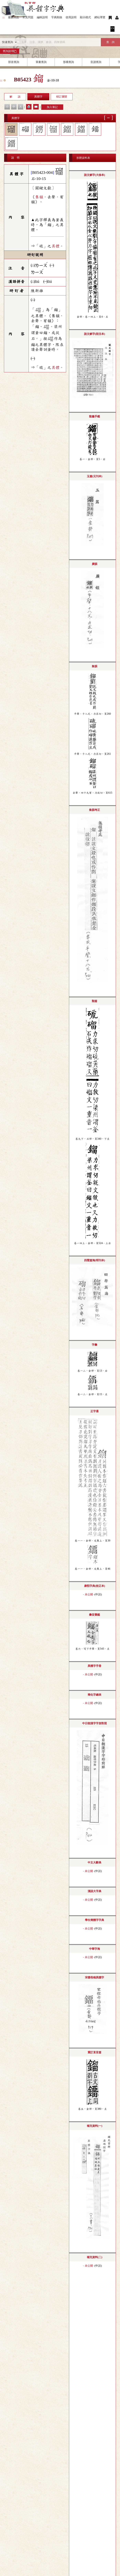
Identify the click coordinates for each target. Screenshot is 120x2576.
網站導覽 (99, 17)
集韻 (39, 197)
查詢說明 (9, 51)
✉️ (36, 106)
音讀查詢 (95, 62)
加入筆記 (52, 107)
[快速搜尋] (58, 42)
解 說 (15, 96)
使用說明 (71, 17)
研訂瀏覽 (61, 96)
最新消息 (13, 17)
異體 (55, 246)
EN (112, 28)
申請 (98, 1594)
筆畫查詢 (41, 62)
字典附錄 (56, 17)
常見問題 (27, 17)
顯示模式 (85, 17)
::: (3, 17)
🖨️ (28, 106)
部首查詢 (13, 62)
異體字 (38, 96)
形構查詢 (68, 62)
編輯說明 (42, 17)
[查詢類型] (8, 42)
